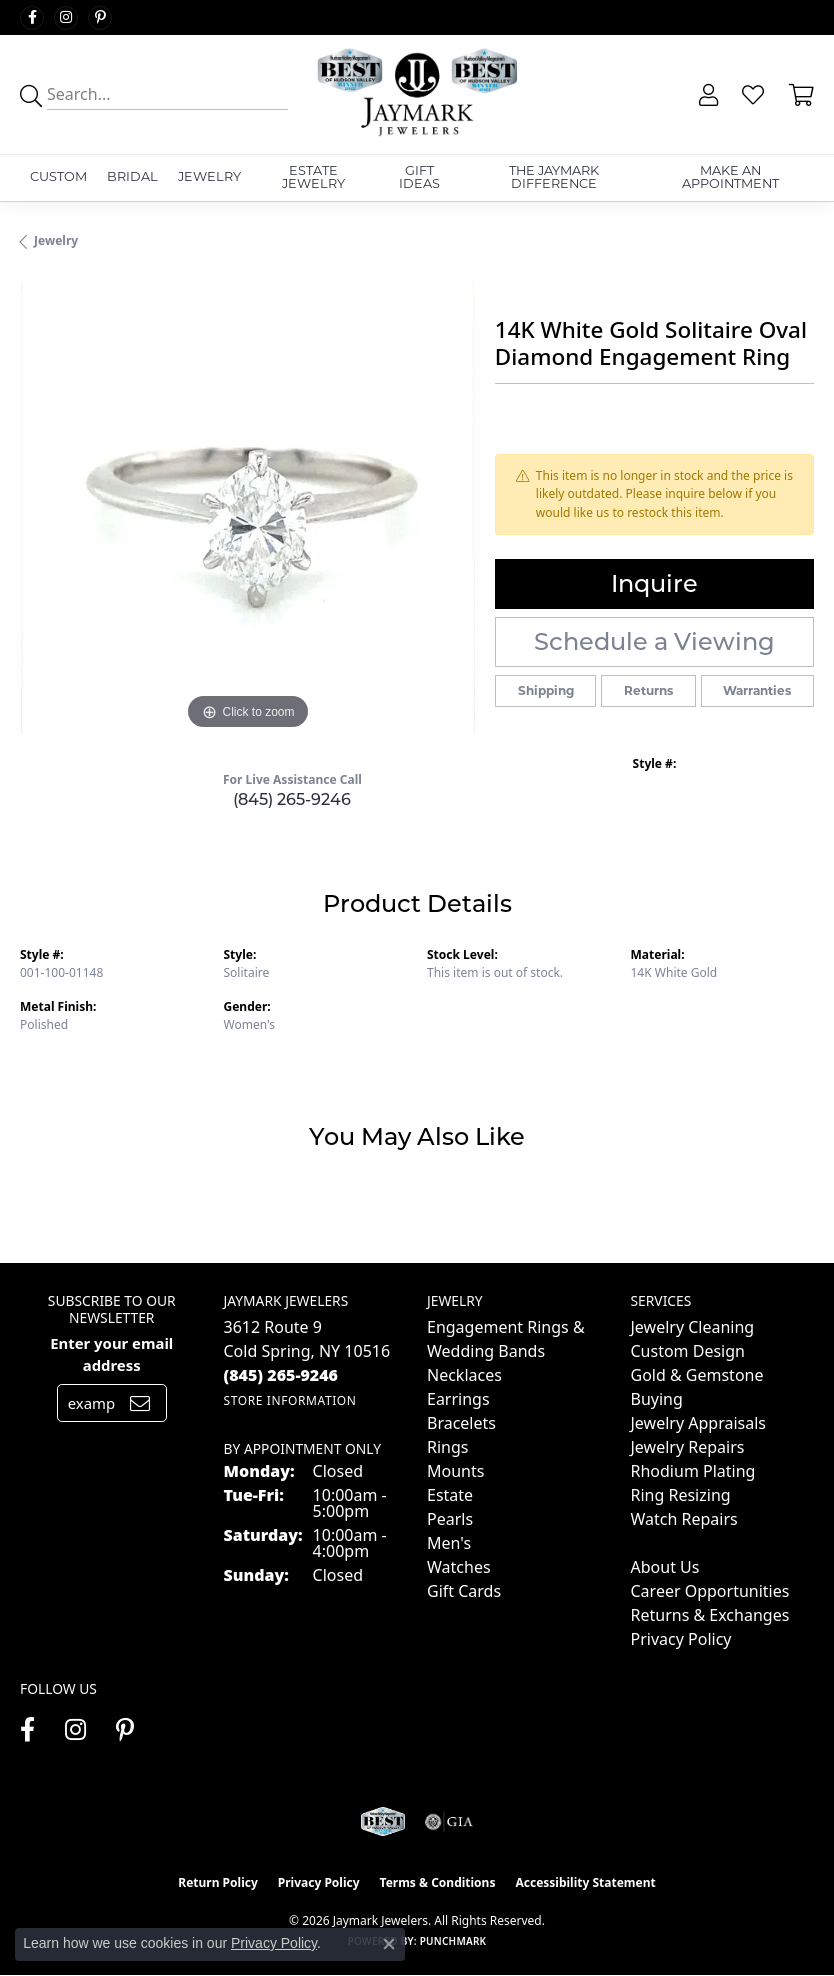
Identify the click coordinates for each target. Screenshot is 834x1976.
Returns (648, 690)
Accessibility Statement (585, 1882)
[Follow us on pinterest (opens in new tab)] (100, 18)
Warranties (757, 690)
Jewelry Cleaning (693, 1327)
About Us (665, 1567)
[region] (247, 508)
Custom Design (688, 1351)
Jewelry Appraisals (698, 1423)
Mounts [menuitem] (455, 1471)
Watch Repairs (684, 1519)
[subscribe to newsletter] (140, 1403)
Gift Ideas (419, 177)
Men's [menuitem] (449, 1543)
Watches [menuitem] (459, 1567)
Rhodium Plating (693, 1471)
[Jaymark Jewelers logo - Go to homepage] (417, 94)
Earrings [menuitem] (458, 1399)
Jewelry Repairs (688, 1447)
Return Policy (218, 1882)
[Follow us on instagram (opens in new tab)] (66, 18)
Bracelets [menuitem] (461, 1423)
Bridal (132, 176)
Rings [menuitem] (447, 1447)
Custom (58, 176)
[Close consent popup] (389, 1944)
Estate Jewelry (313, 177)
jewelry (56, 240)
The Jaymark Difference (554, 177)
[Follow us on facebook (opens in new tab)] (32, 18)
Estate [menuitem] (450, 1495)
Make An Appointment (730, 177)
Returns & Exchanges (710, 1615)
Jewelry (209, 176)
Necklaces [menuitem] (464, 1375)
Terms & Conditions (438, 1882)
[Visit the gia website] (449, 1822)
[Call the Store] (281, 1375)
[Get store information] (290, 1400)
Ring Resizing (681, 1495)
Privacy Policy (681, 1639)
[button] (706, 95)
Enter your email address (111, 1354)
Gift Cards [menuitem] (464, 1591)
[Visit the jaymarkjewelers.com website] (382, 1822)
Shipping (546, 690)
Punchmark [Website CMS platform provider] (453, 1941)
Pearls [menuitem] (450, 1519)
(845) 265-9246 (292, 799)
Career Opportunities (710, 1591)
